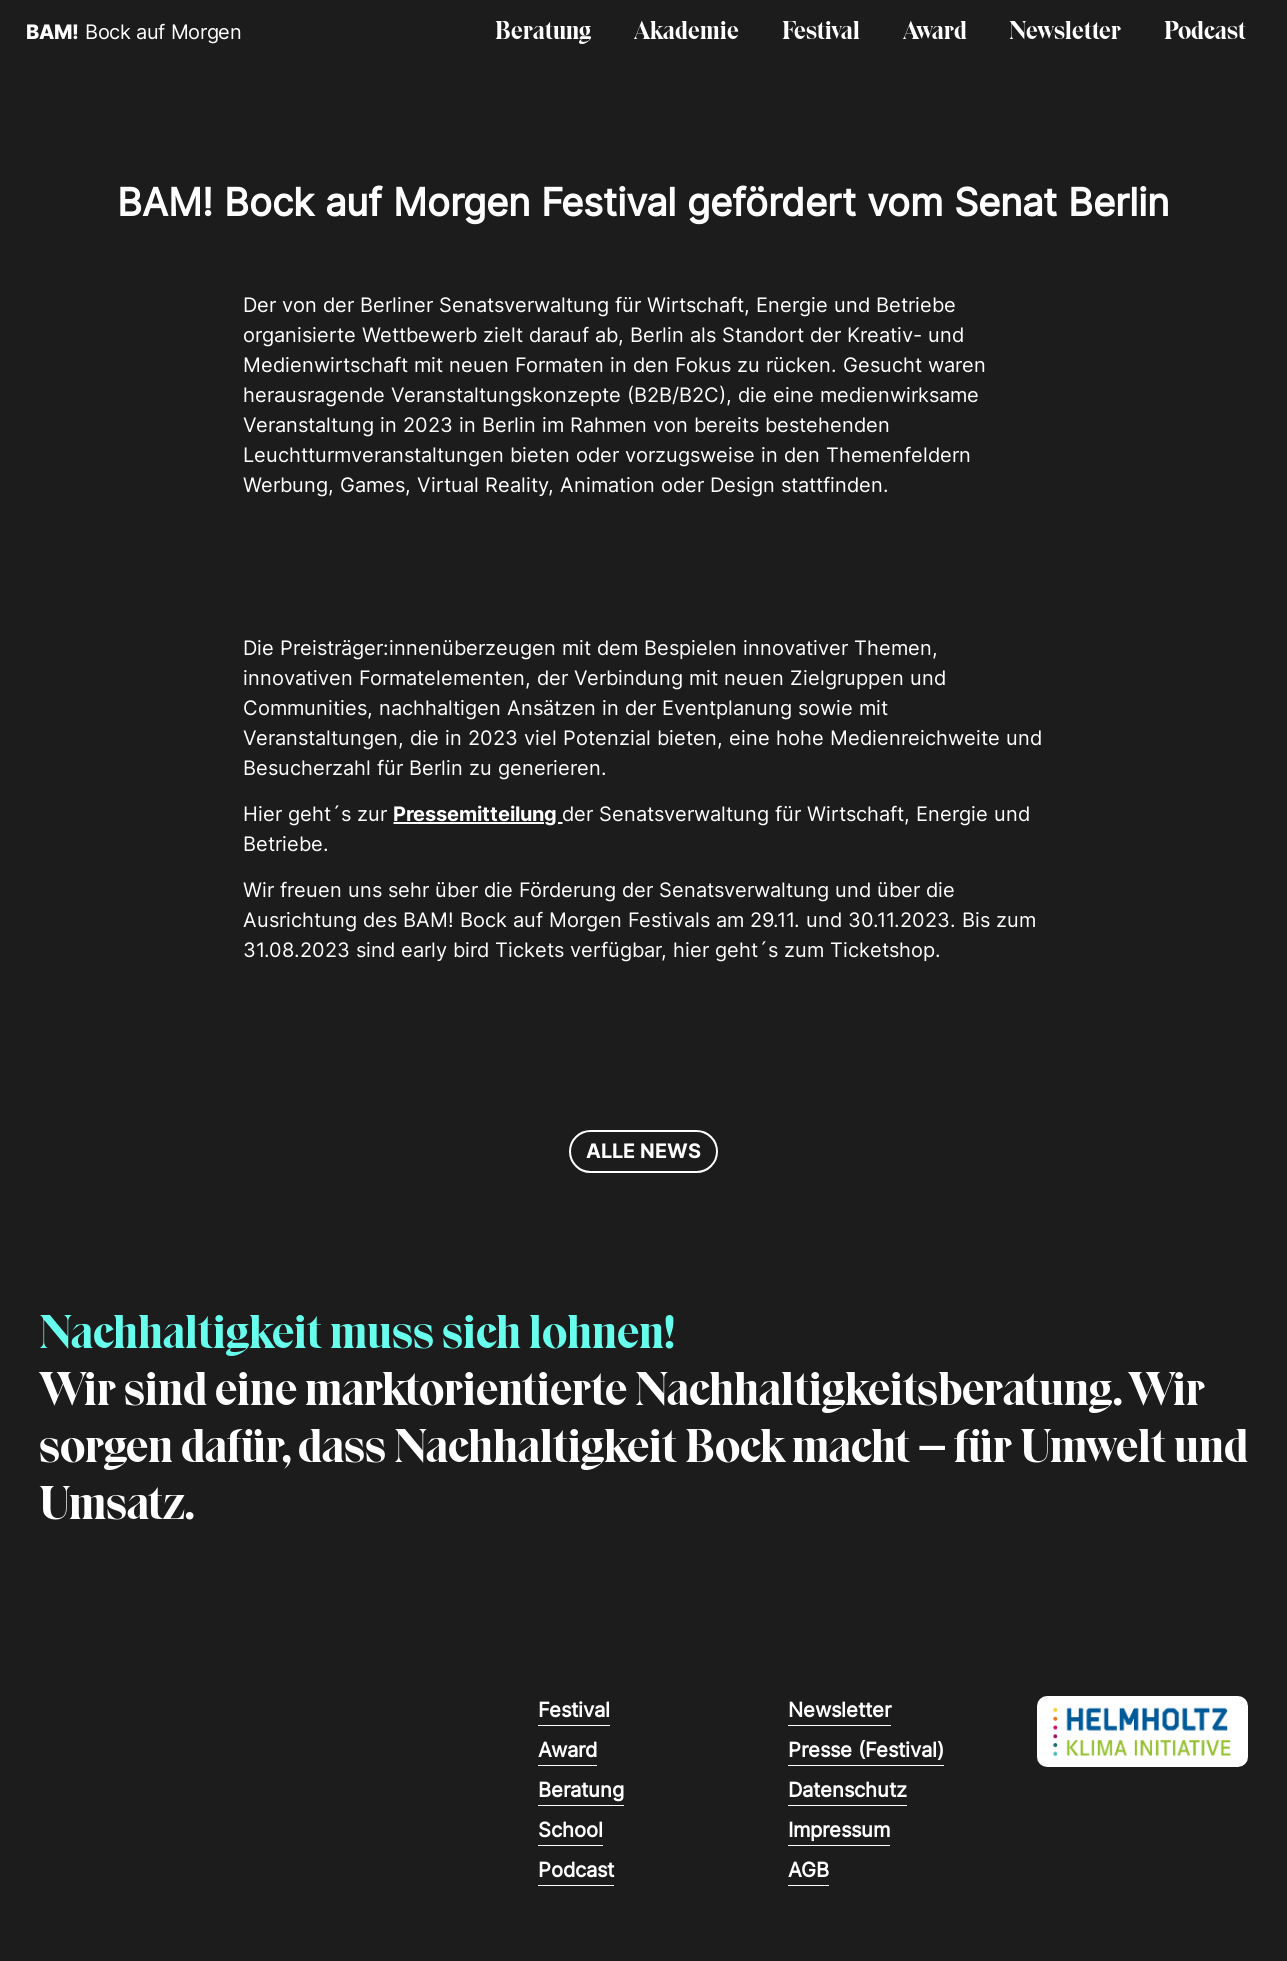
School (570, 1830)
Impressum (839, 1830)
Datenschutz (847, 1790)
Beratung (543, 32)
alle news (643, 1151)
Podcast (1205, 32)
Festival (821, 32)
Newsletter (1065, 32)
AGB (808, 1870)
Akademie (686, 32)
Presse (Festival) (866, 1750)
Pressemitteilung (477, 814)
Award (935, 32)
